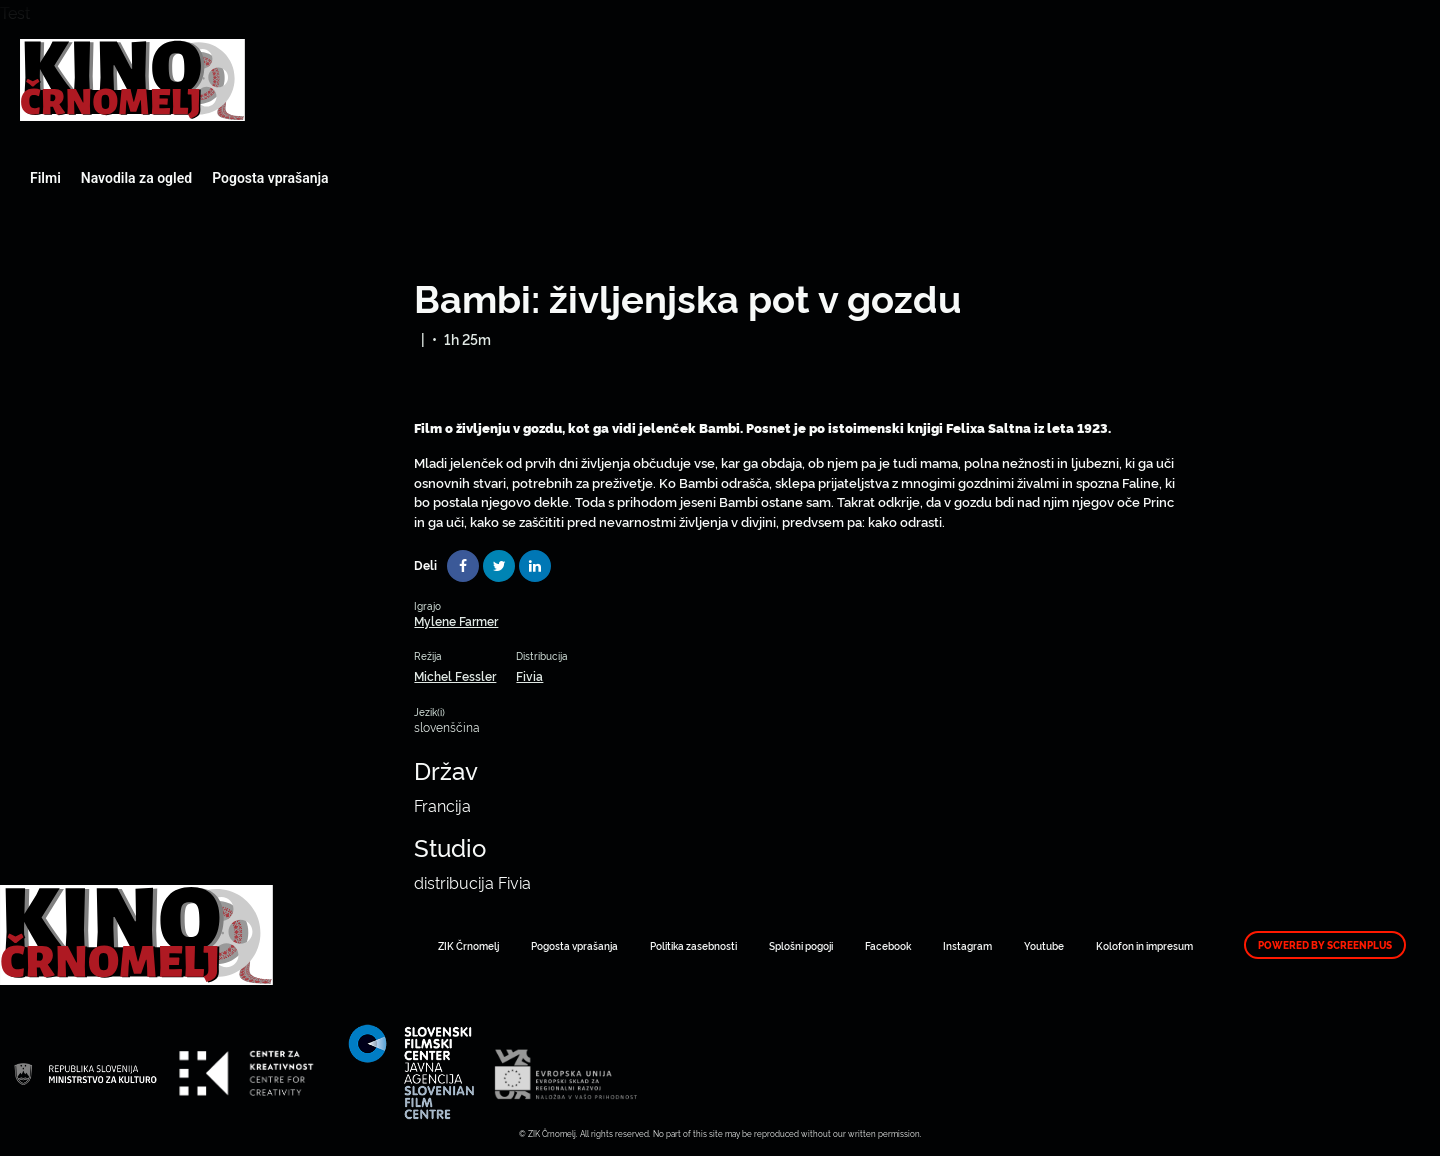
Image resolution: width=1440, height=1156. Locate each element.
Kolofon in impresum (1144, 945)
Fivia (529, 675)
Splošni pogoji (801, 945)
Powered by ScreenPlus (1325, 945)
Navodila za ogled (136, 178)
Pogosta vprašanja (270, 178)
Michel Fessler (455, 675)
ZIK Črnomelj (468, 945)
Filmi (45, 178)
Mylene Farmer (456, 620)
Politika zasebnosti (693, 945)
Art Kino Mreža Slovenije (132, 80)
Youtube (1044, 945)
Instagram (967, 945)
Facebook (888, 945)
